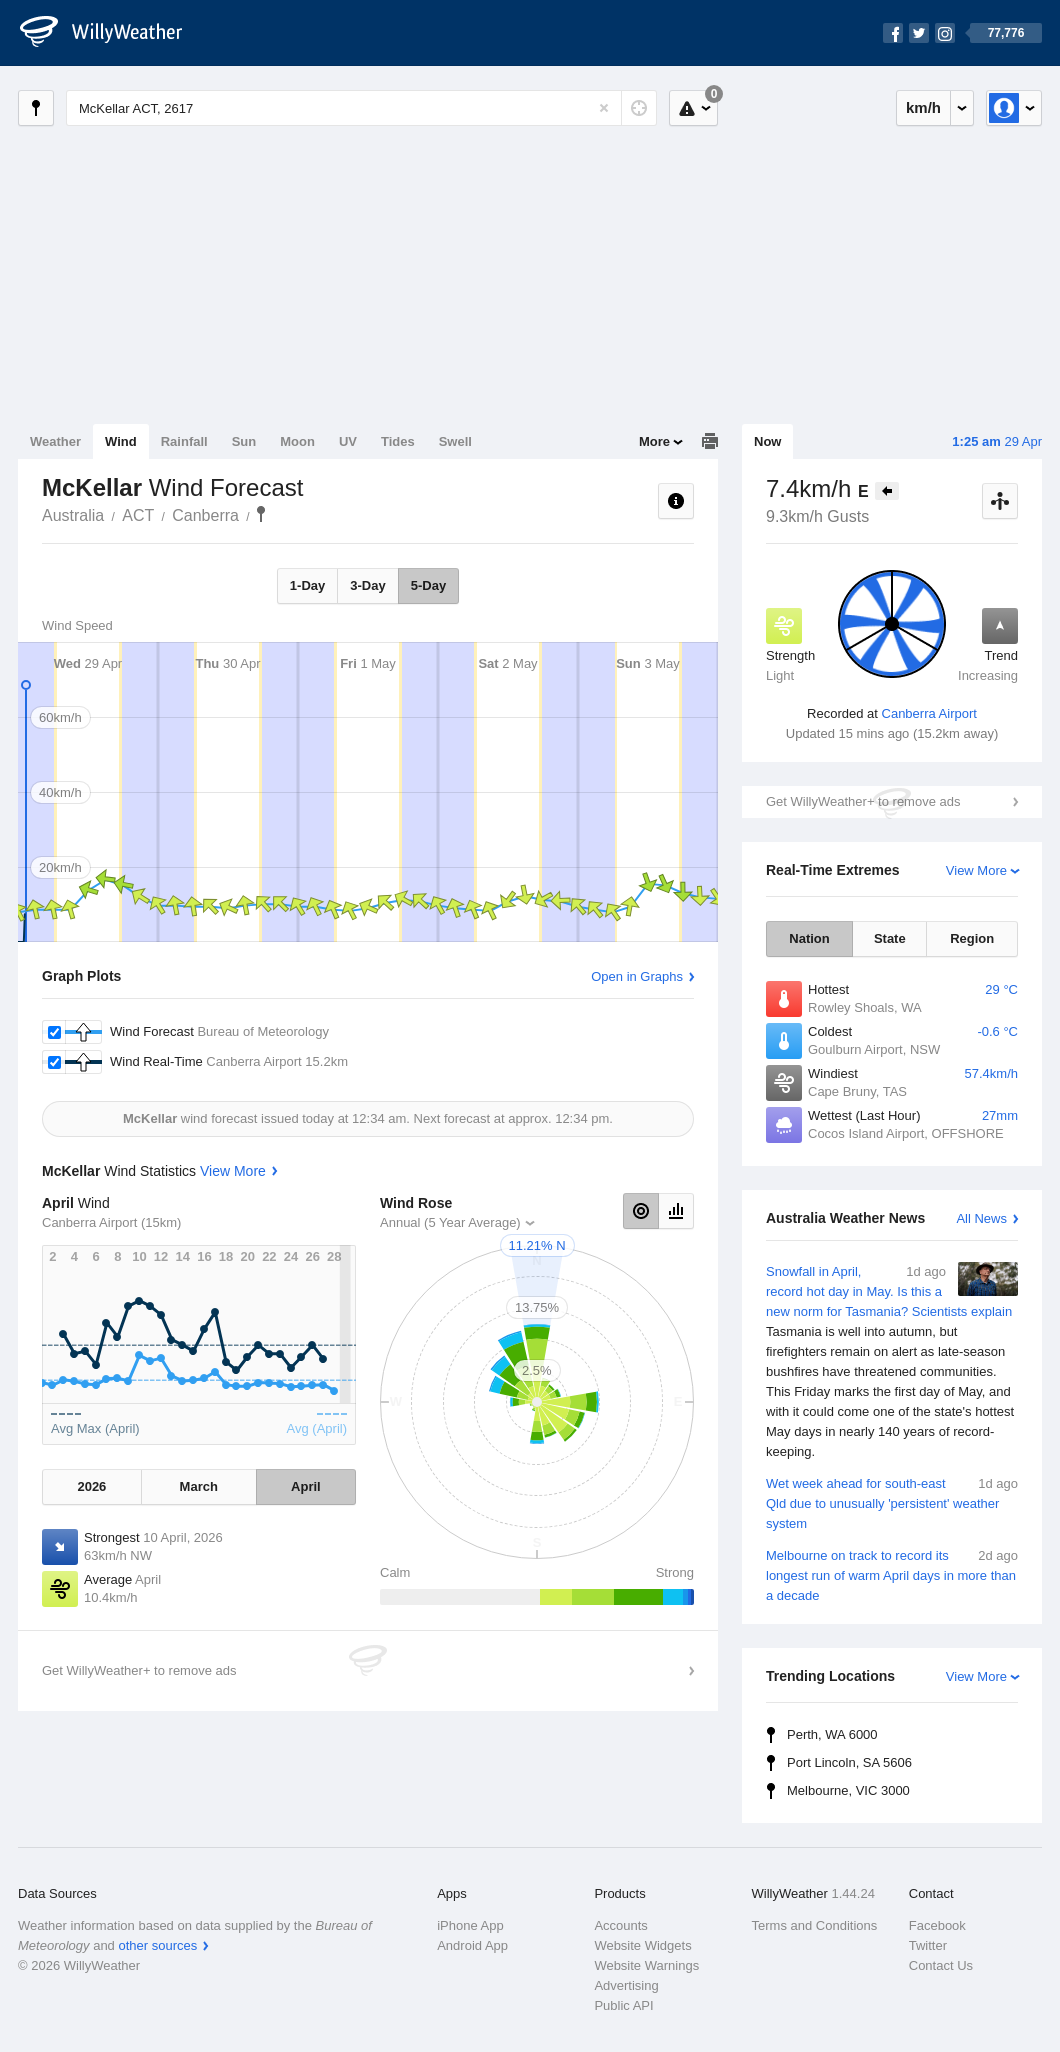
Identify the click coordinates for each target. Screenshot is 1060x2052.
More (654, 441)
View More (976, 870)
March (199, 1486)
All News (981, 1218)
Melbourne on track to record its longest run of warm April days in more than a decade (892, 1574)
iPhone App (470, 1925)
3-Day (367, 585)
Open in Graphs (637, 976)
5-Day (428, 585)
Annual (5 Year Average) (450, 1222)
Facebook (937, 1925)
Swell (455, 441)
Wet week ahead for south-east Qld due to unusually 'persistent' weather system (892, 1502)
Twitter (928, 1945)
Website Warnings (646, 1965)
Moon (297, 441)
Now (767, 441)
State (890, 938)
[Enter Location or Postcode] (361, 108)
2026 (91, 1486)
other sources (157, 1945)
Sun (244, 441)
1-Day (307, 585)
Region (972, 938)
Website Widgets (642, 1945)
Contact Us (941, 1965)
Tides (398, 441)
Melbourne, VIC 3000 (848, 1790)
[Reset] (604, 108)
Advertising (626, 1985)
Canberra (205, 515)
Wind (121, 441)
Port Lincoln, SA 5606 (849, 1762)
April (306, 1486)
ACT (138, 515)
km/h (923, 107)
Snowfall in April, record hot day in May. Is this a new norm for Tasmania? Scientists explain (892, 1362)
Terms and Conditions (815, 1925)
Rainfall (184, 441)
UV (348, 441)
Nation (809, 938)
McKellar (261, 514)
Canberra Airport (929, 713)
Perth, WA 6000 (832, 1734)
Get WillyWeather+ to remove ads (863, 801)
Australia (73, 515)
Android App (472, 1945)
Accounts (620, 1925)
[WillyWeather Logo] (112, 33)
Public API (623, 2005)
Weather (55, 441)
